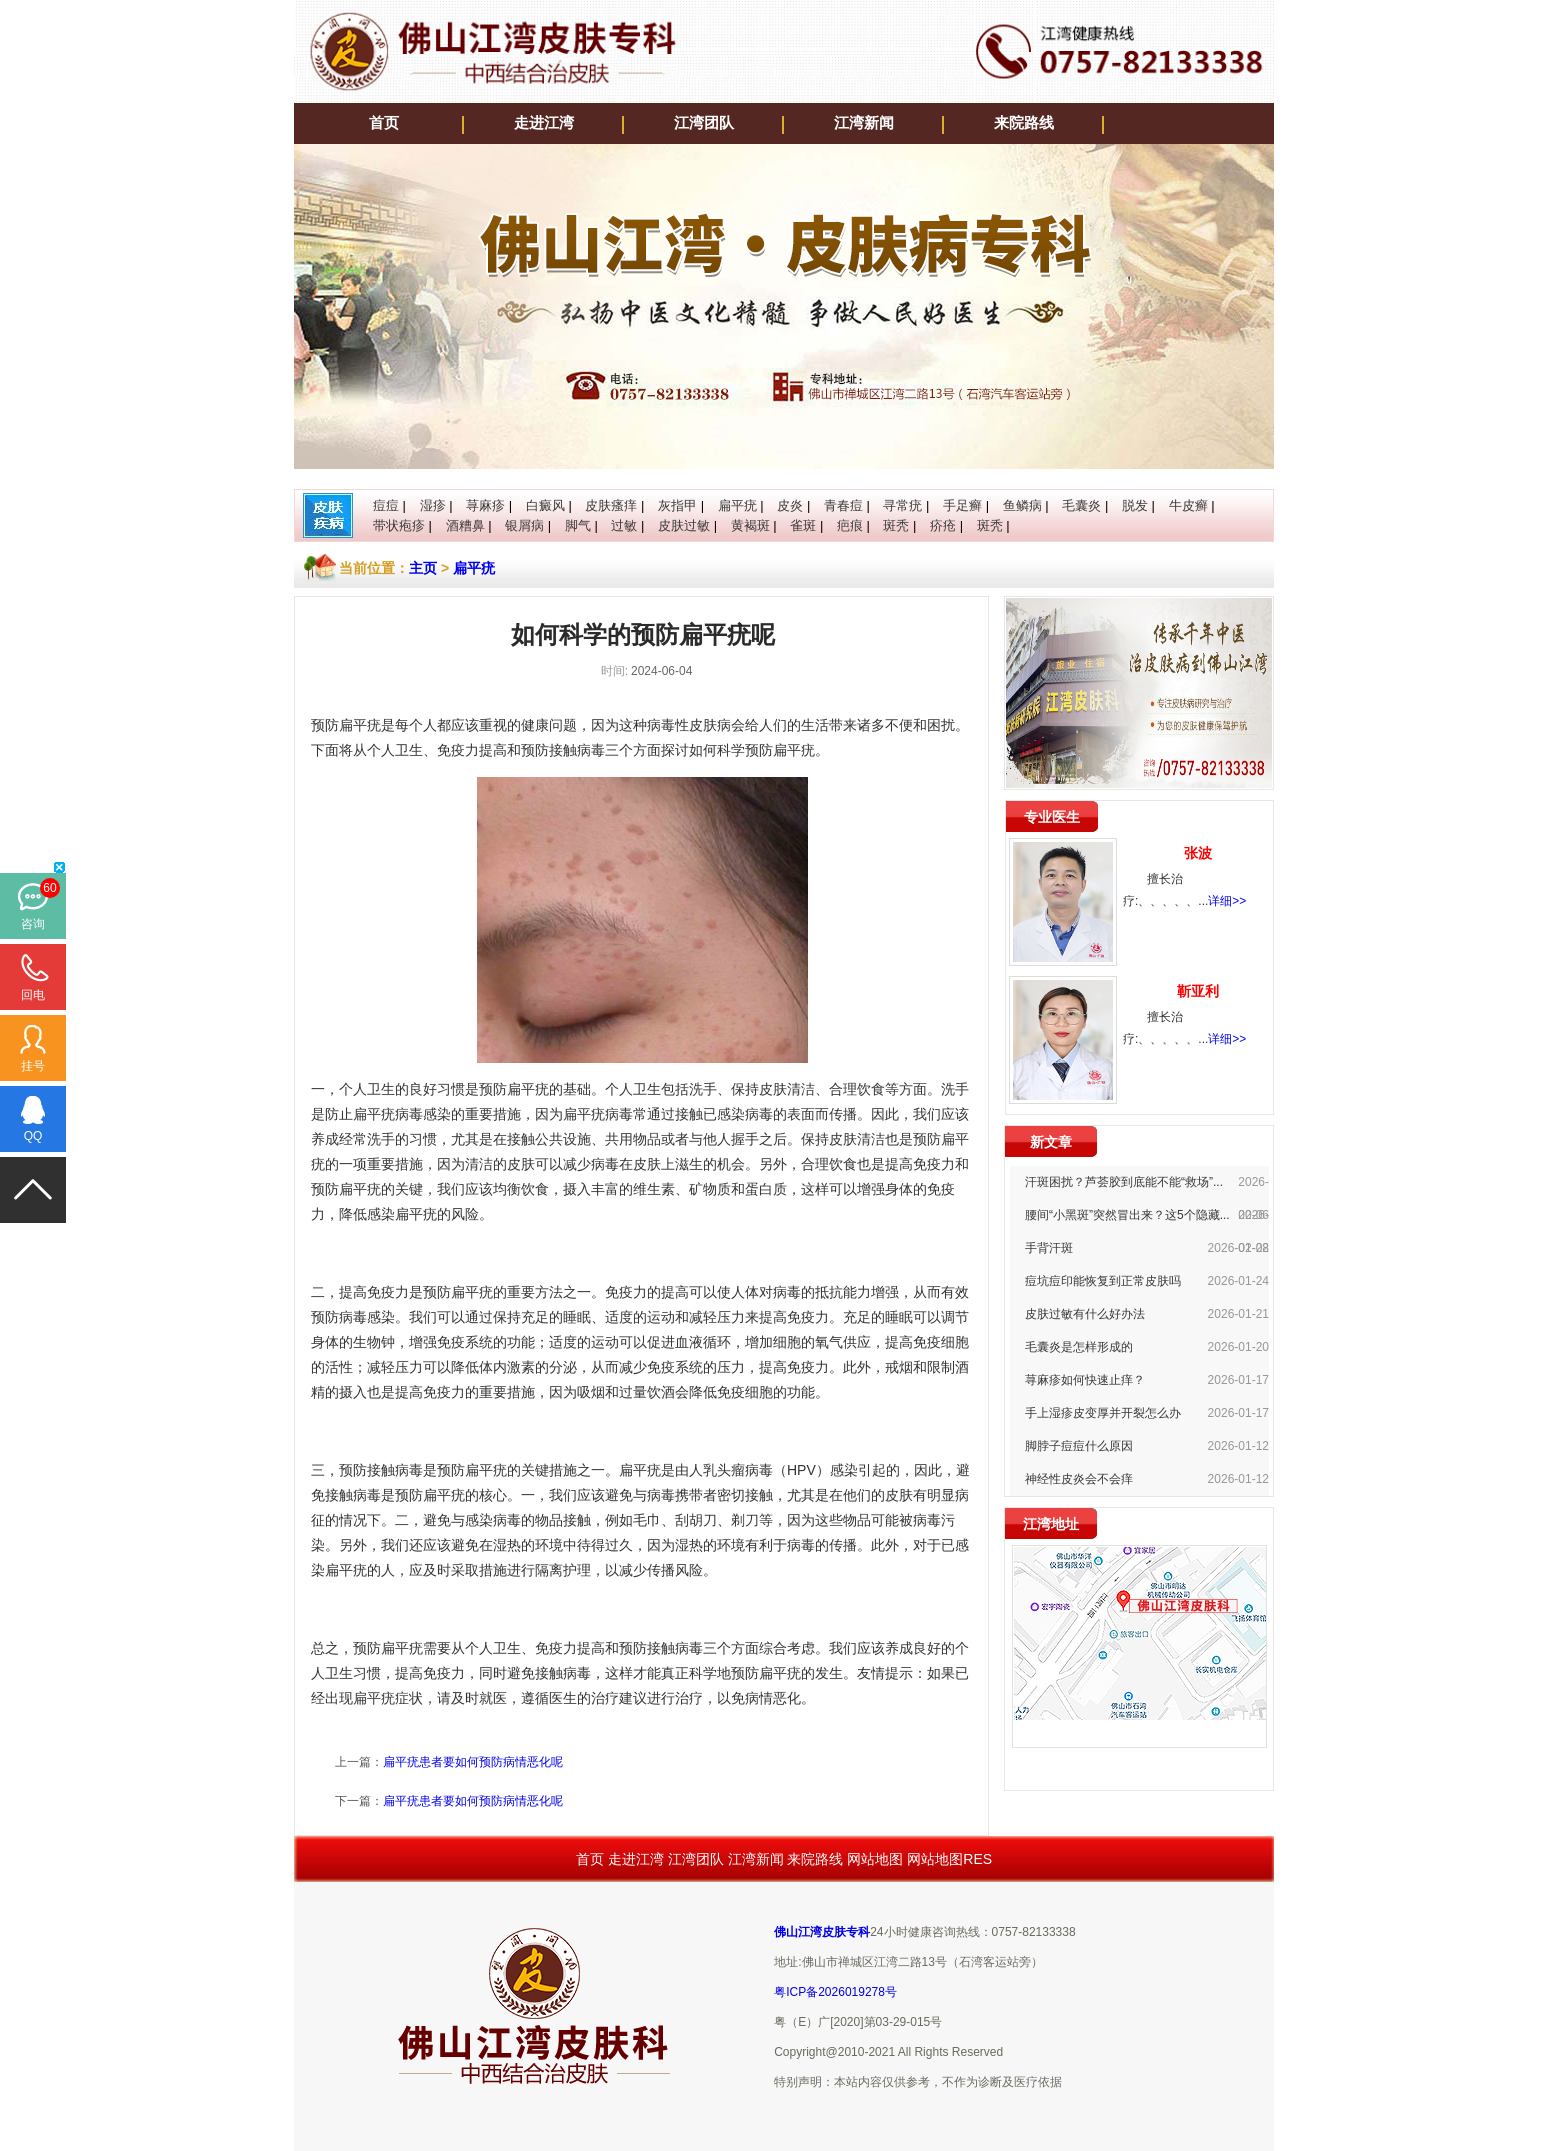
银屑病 (524, 525)
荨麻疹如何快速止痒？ (1085, 1380)
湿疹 (433, 505)
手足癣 (962, 505)
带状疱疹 (399, 525)
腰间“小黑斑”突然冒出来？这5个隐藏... (1127, 1215)
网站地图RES (949, 1859)
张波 (1198, 853)
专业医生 (1052, 817)
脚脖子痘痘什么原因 (1079, 1446)
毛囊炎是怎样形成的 (1079, 1347)
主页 (423, 568)
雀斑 (803, 525)
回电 (33, 995)
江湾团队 (704, 123)
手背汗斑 (1049, 1248)
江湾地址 (1051, 1524)
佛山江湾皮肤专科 (822, 1932)
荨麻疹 (485, 505)
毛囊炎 (1081, 505)
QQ (33, 1136)
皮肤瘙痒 (611, 505)
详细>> (1227, 901)
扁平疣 (737, 505)
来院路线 (1024, 123)
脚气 (578, 525)
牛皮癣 (1188, 505)
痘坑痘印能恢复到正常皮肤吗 (1103, 1281)
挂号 (33, 1066)
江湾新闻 (864, 123)
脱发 (1135, 505)
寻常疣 (902, 505)
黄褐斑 (750, 525)
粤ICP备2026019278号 (835, 1992)
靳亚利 (1198, 991)
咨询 (33, 924)
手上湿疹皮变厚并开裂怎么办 (1103, 1413)
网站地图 (875, 1859)
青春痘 (843, 505)
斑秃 (896, 525)
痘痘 (386, 505)
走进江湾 (544, 123)
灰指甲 (677, 505)
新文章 (1051, 1142)
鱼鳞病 (1022, 505)
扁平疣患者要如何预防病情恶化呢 (473, 1762)
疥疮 (943, 525)
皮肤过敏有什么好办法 (1085, 1314)
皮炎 (790, 505)
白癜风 (545, 505)
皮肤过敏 (684, 525)
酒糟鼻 (465, 525)
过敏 (624, 525)
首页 (384, 123)
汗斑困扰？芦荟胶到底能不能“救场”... (1124, 1182)
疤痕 (850, 525)
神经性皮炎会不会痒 (1079, 1479)
